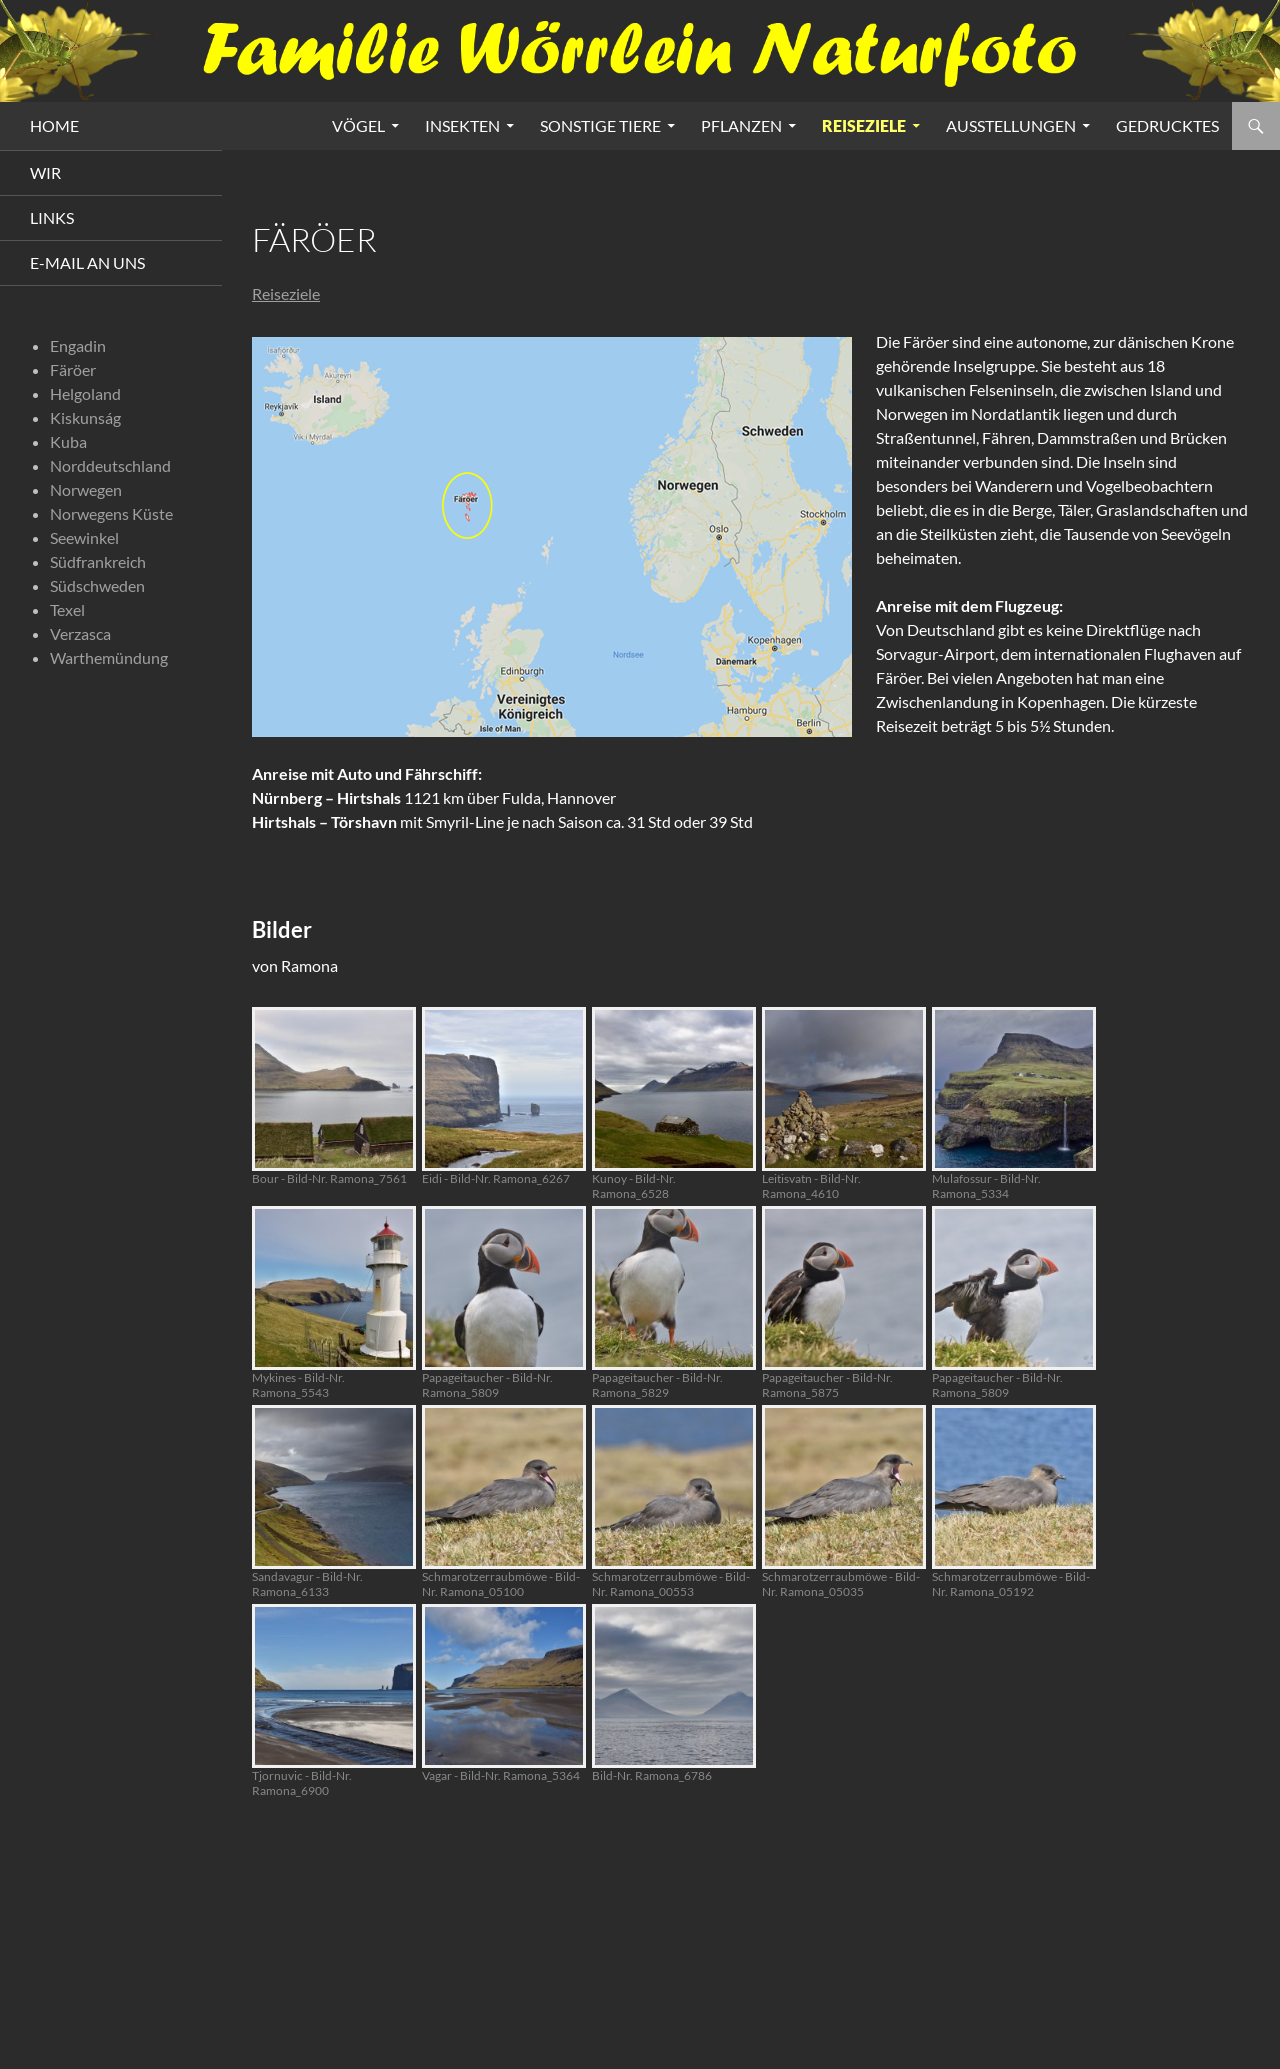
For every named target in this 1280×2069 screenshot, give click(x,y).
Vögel (358, 125)
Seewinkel (84, 537)
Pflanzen (741, 125)
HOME (54, 125)
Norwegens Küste (111, 513)
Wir (45, 172)
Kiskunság (85, 417)
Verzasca (80, 633)
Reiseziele (864, 125)
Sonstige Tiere (600, 125)
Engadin (78, 345)
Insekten (462, 125)
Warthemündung (109, 657)
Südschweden (97, 585)
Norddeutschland (110, 465)
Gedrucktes (1167, 125)
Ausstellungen (1011, 125)
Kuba (68, 441)
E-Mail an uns (87, 262)
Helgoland (85, 393)
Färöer (73, 369)
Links (52, 217)
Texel (67, 609)
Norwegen (86, 489)
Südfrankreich (98, 561)
